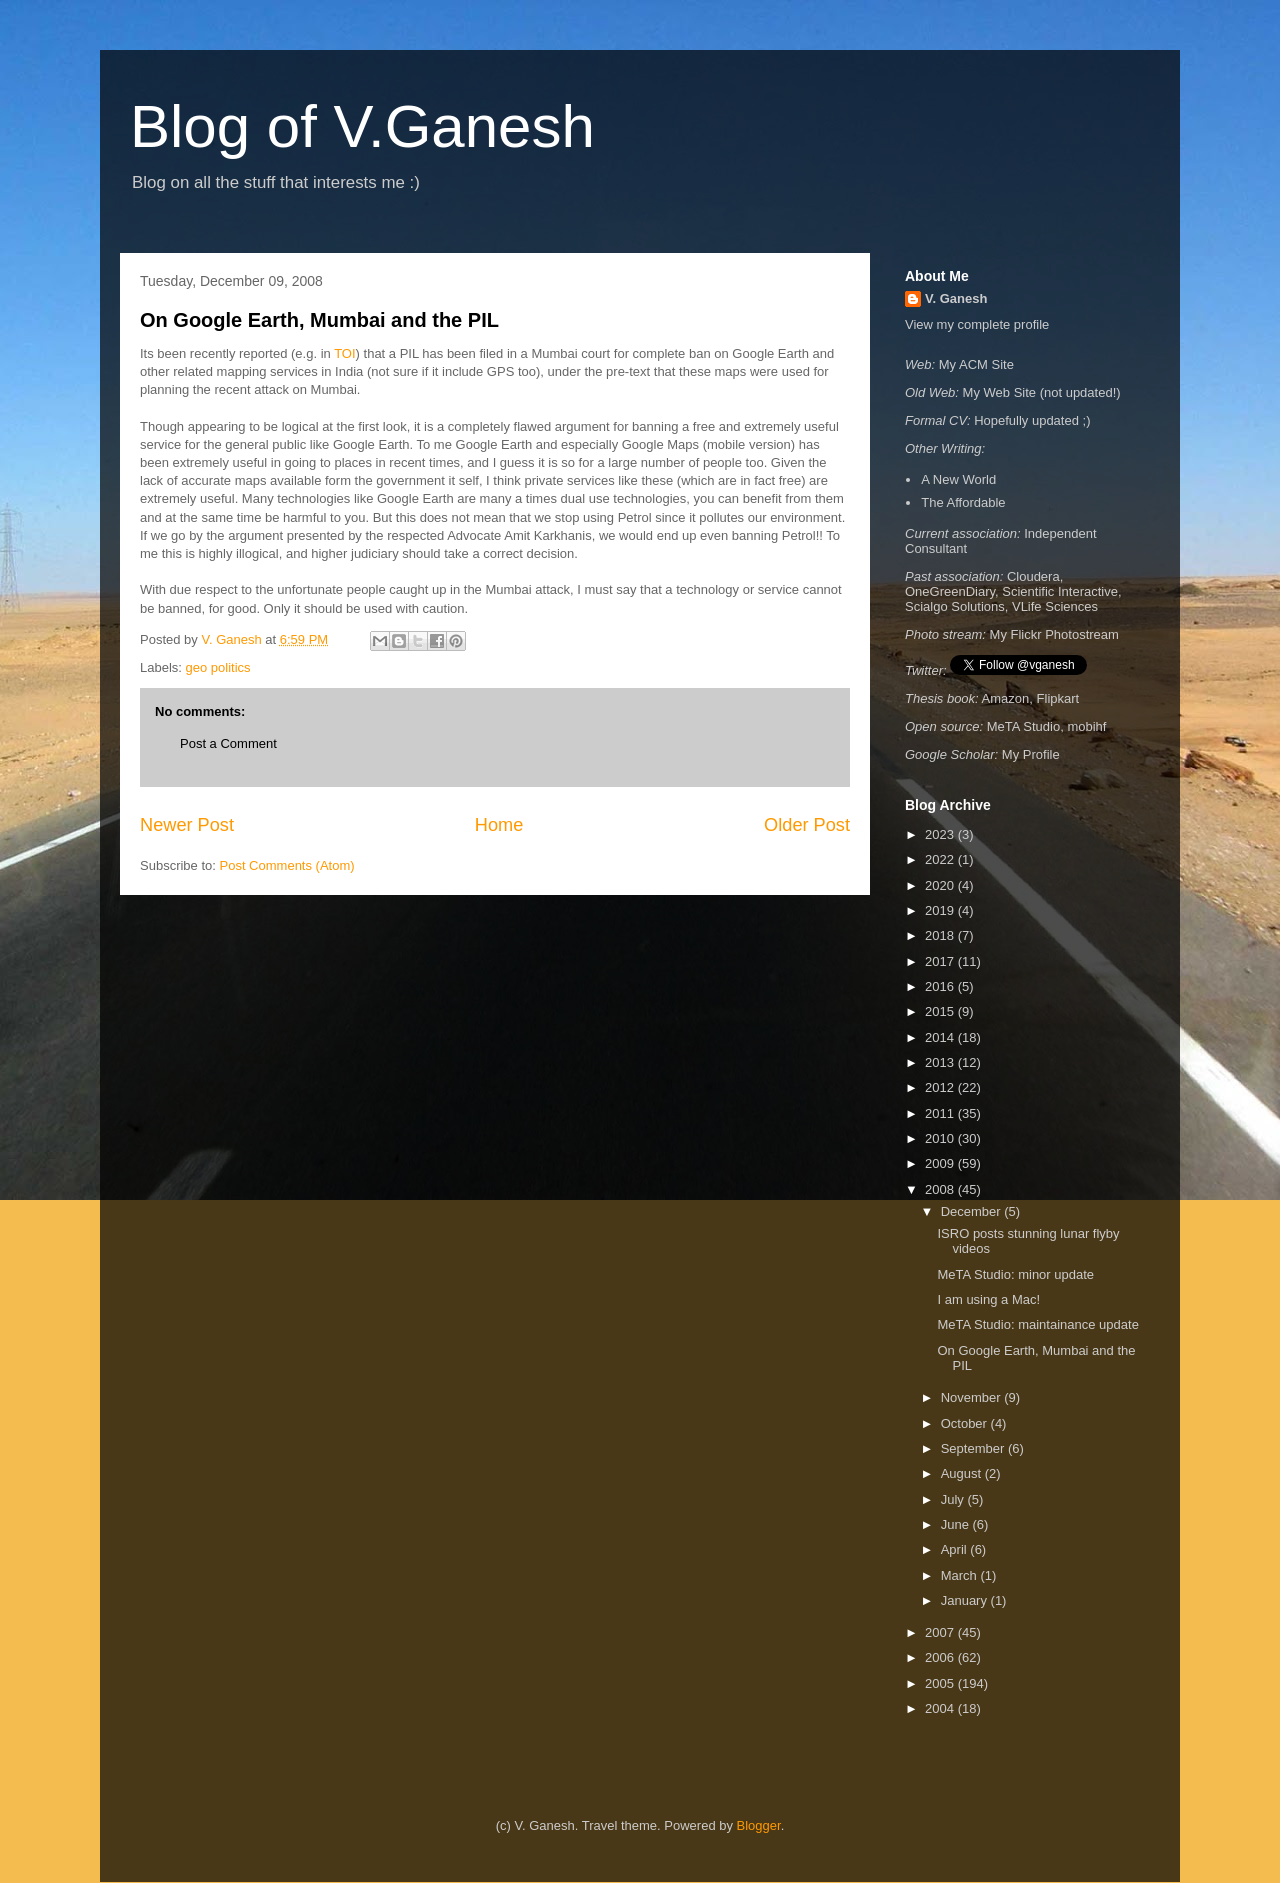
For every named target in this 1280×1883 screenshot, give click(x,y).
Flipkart (1058, 698)
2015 (941, 1011)
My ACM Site (976, 364)
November (973, 1397)
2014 (941, 1037)
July (954, 1499)
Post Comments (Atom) (287, 865)
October (966, 1423)
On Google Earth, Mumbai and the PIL (319, 320)
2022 (941, 859)
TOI (344, 353)
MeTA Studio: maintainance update (1037, 1324)
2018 (941, 935)
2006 (941, 1657)
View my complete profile (977, 324)
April (956, 1549)
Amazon (1006, 698)
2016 (941, 986)
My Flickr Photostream (1054, 634)
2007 (941, 1632)
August (963, 1473)
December (973, 1211)
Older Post (807, 825)
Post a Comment (228, 743)
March (961, 1575)
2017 (941, 961)
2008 (941, 1189)
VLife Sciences (1055, 606)
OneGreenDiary (950, 591)
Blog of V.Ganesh (362, 126)
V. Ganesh (956, 298)
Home (499, 825)
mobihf (1086, 726)
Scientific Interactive (1060, 591)
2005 (941, 1683)
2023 (941, 834)
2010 (941, 1138)
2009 (941, 1163)
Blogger (759, 1825)
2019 (941, 910)
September (974, 1448)
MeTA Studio (1023, 726)
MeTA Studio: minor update (1015, 1274)
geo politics (218, 667)
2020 (941, 885)
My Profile (1031, 754)
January (966, 1600)
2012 (941, 1087)
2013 (941, 1062)
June (957, 1524)
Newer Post (187, 825)
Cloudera (1033, 576)
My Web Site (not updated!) (1042, 392)
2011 (941, 1113)
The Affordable (963, 502)
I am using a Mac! (988, 1299)
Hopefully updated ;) (1032, 420)
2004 (941, 1708)
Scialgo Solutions (955, 606)
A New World (958, 479)
